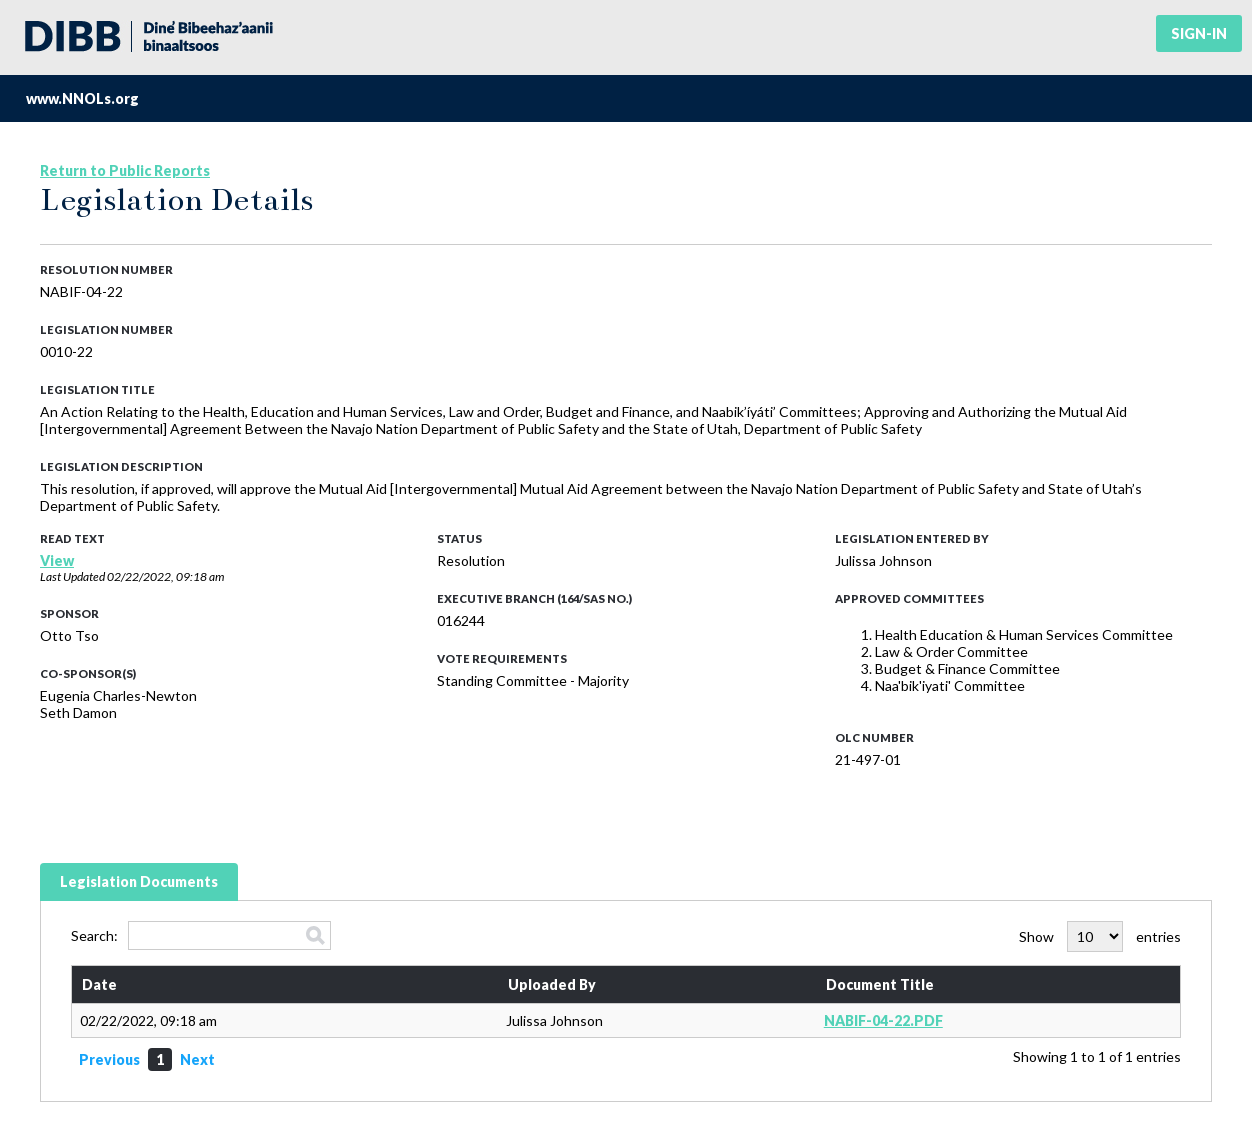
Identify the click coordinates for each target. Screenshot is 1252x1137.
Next (197, 1059)
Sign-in (1199, 33)
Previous (109, 1059)
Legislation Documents (139, 881)
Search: (201, 935)
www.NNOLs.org (82, 98)
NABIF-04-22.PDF (883, 1020)
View (57, 560)
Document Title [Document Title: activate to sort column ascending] (880, 984)
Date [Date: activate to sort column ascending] (99, 984)
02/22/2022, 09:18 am (165, 576)
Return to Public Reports (125, 170)
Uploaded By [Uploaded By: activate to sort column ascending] (552, 984)
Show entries (1100, 936)
